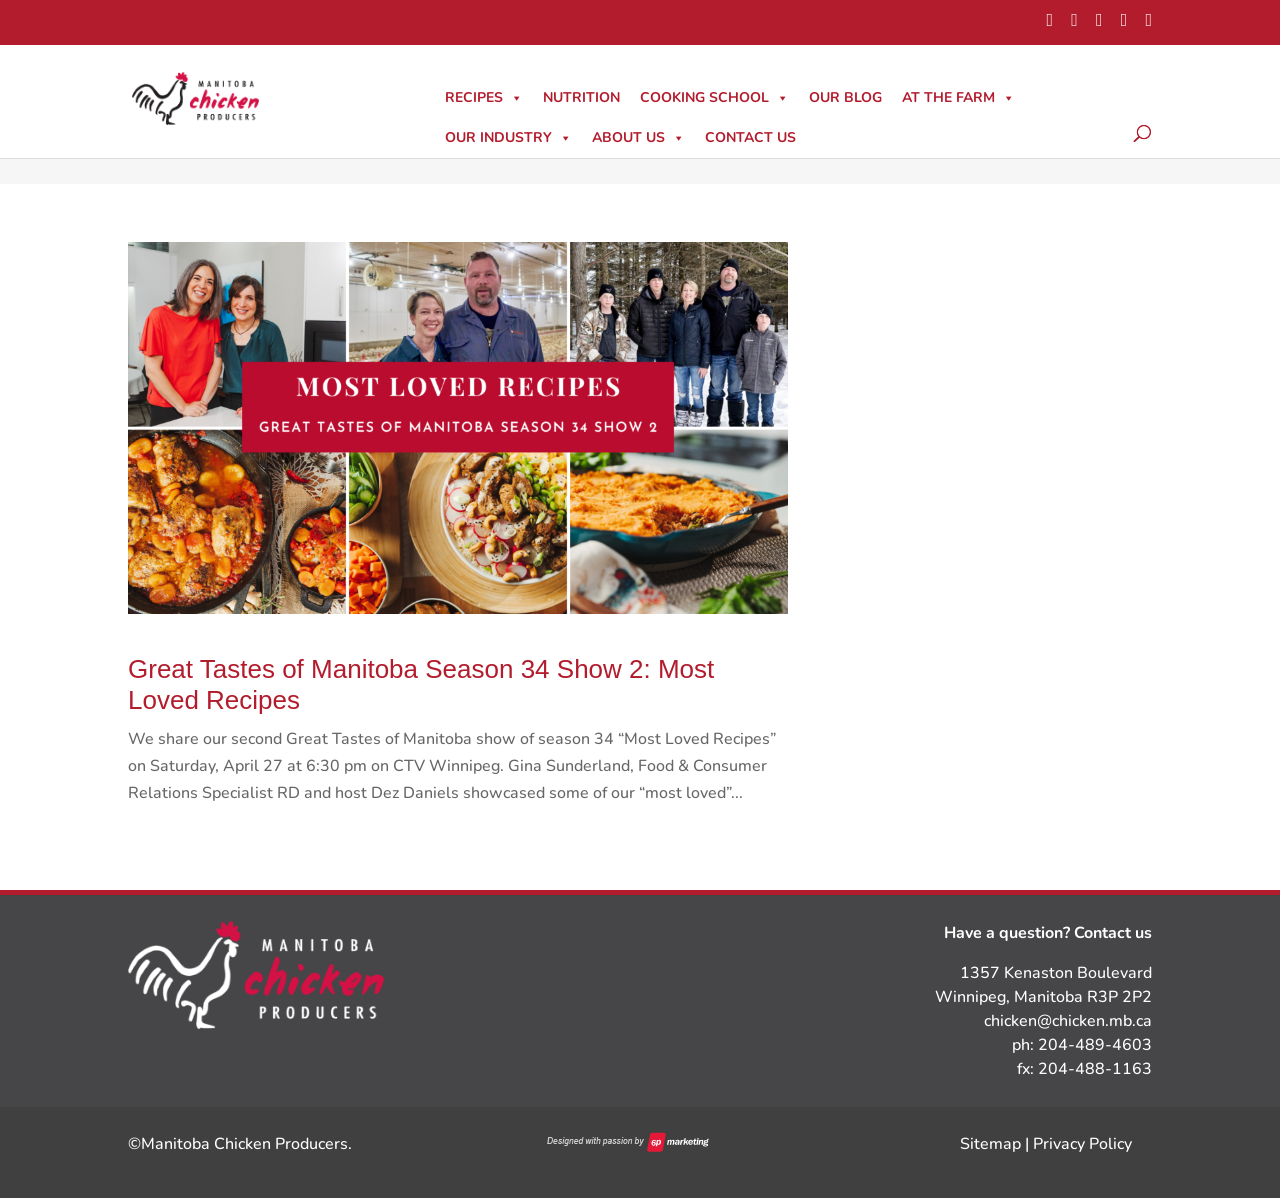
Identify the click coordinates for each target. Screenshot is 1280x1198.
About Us (638, 137)
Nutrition (581, 97)
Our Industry (508, 137)
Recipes (484, 97)
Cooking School (714, 97)
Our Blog (845, 97)
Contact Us (750, 137)
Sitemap (990, 1144)
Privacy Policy (1082, 1144)
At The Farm (958, 97)
